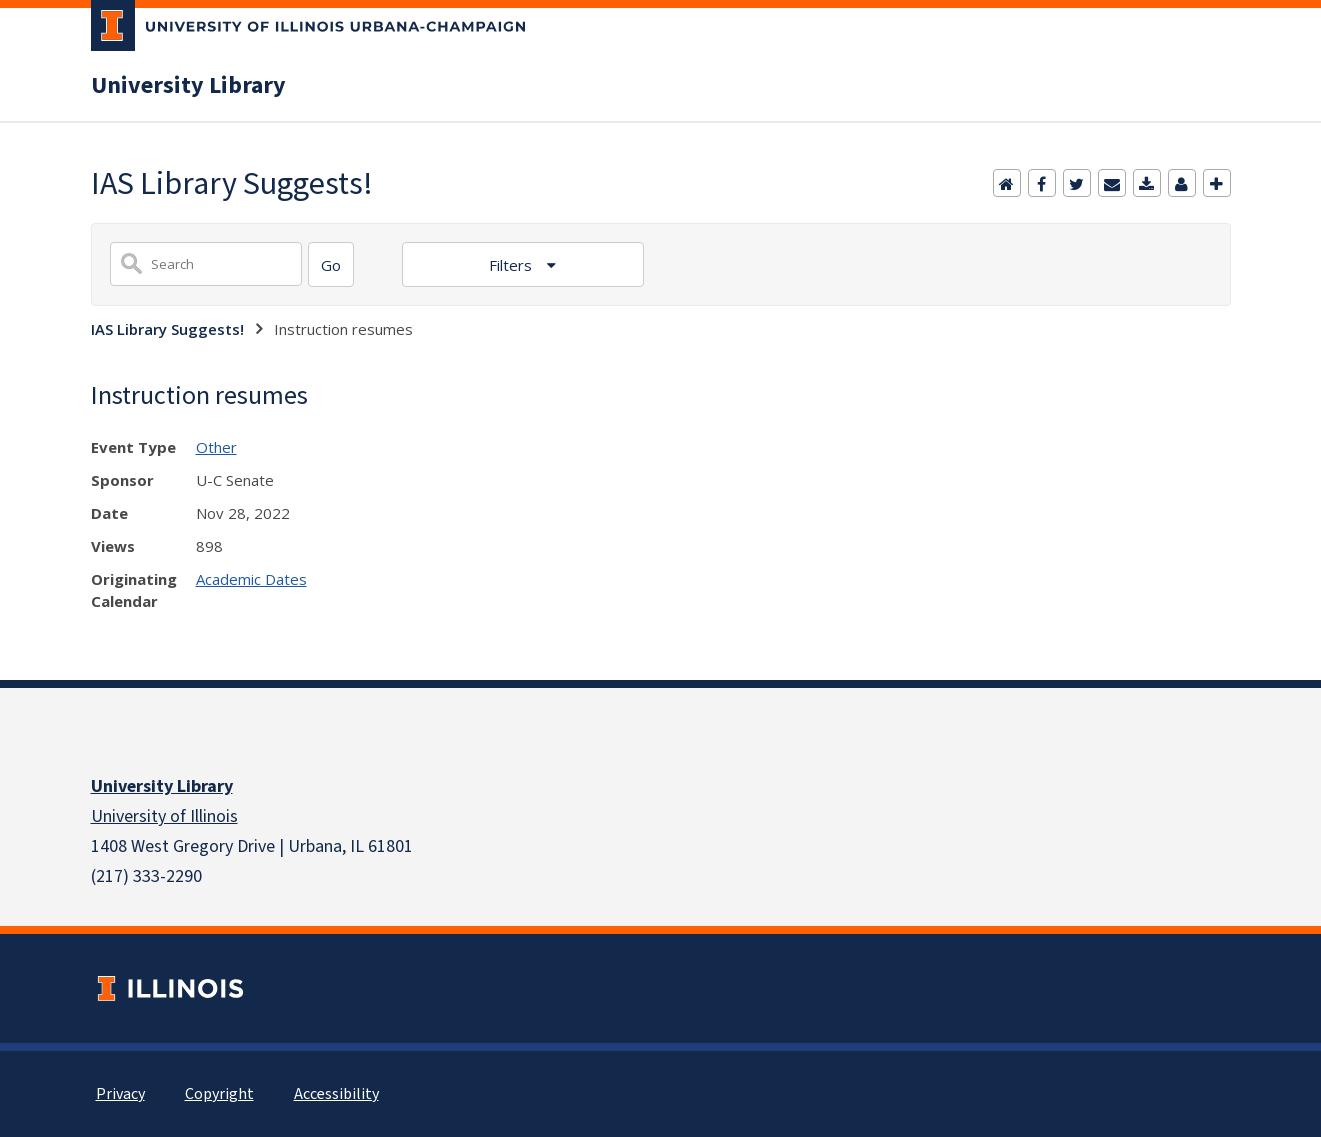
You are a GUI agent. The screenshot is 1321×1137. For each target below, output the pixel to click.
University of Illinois (164, 816)
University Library (188, 86)
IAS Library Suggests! (167, 329)
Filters (512, 265)
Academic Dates (251, 579)
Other (216, 447)
